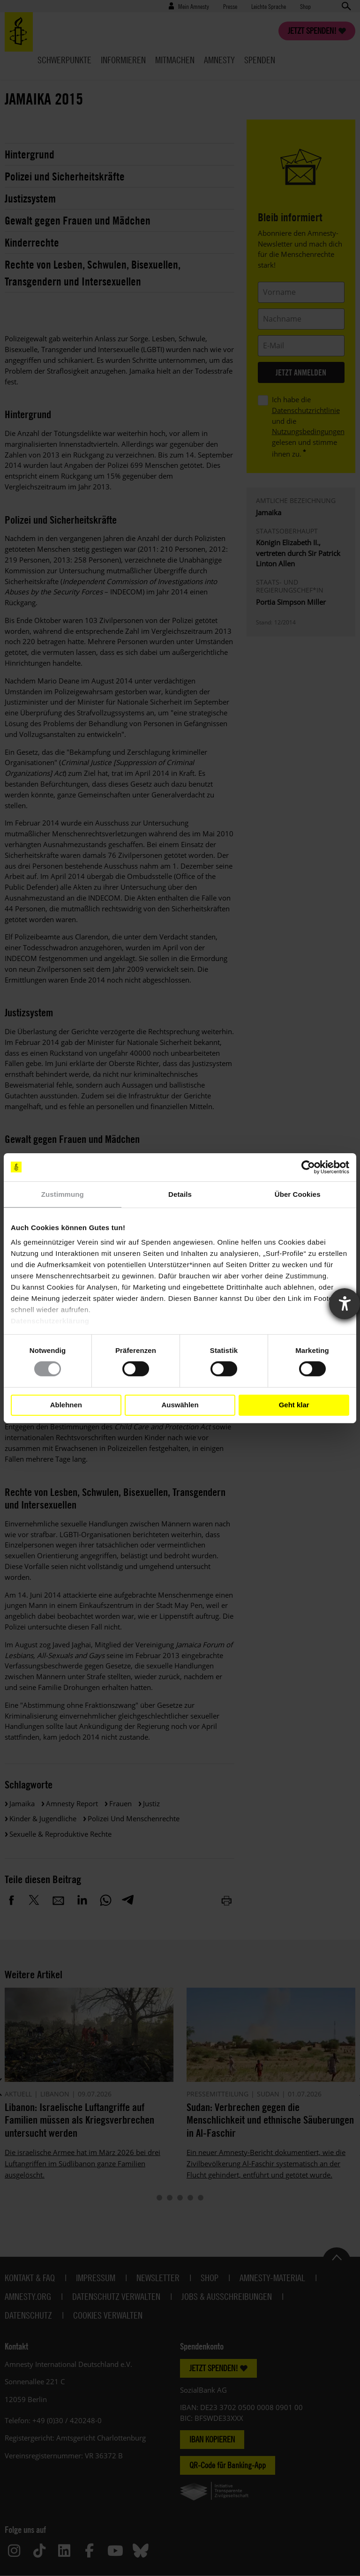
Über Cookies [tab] (298, 1194)
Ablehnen (66, 1405)
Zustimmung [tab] (62, 1194)
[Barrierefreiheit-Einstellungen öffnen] (344, 1303)
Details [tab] (180, 1194)
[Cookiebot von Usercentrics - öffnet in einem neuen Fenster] (308, 1167)
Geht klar (294, 1405)
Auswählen (179, 1405)
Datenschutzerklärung (50, 1321)
